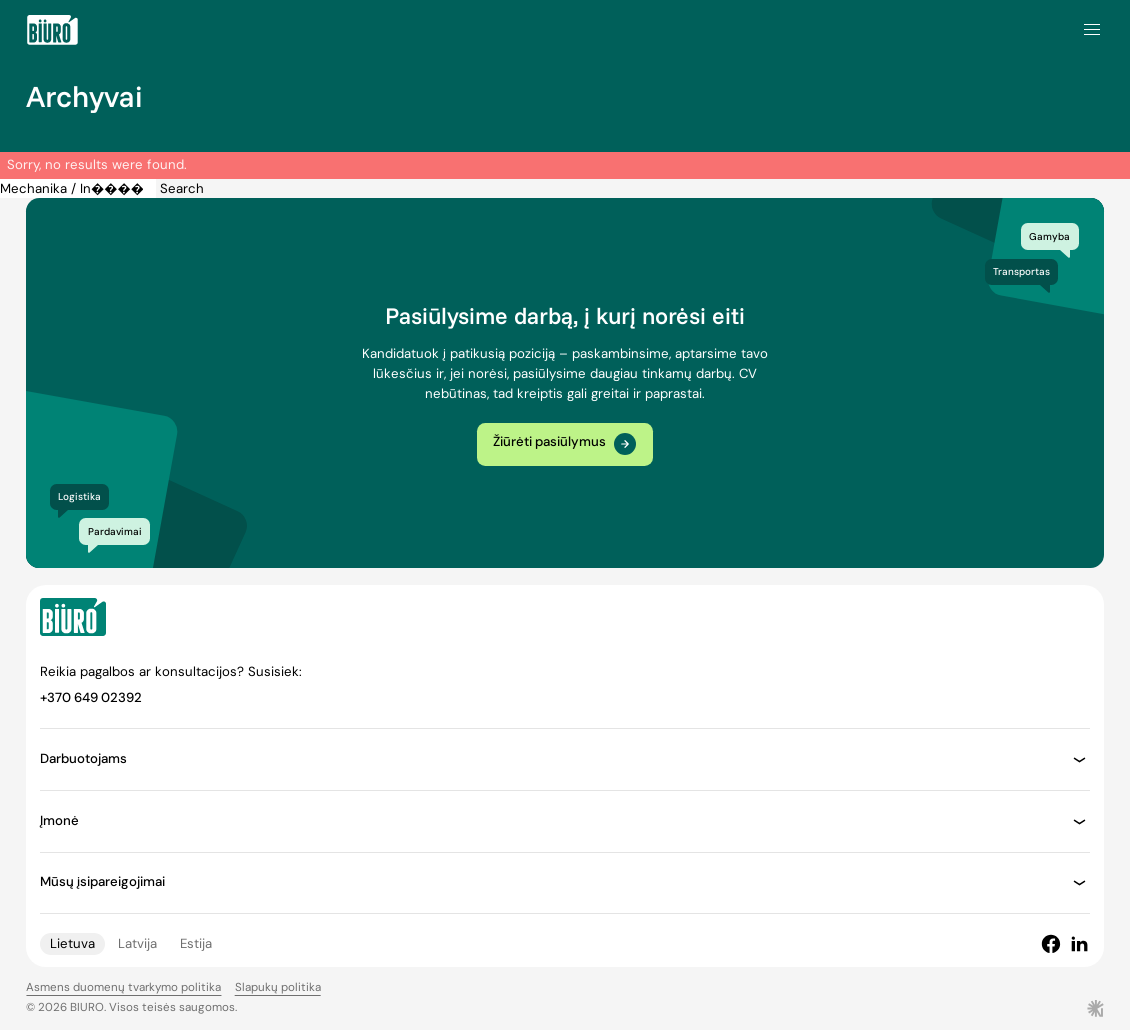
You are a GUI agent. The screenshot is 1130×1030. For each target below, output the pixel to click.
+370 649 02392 (91, 697)
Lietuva (72, 943)
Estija (196, 943)
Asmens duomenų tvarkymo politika (123, 987)
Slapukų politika (278, 987)
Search (182, 188)
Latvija (137, 943)
